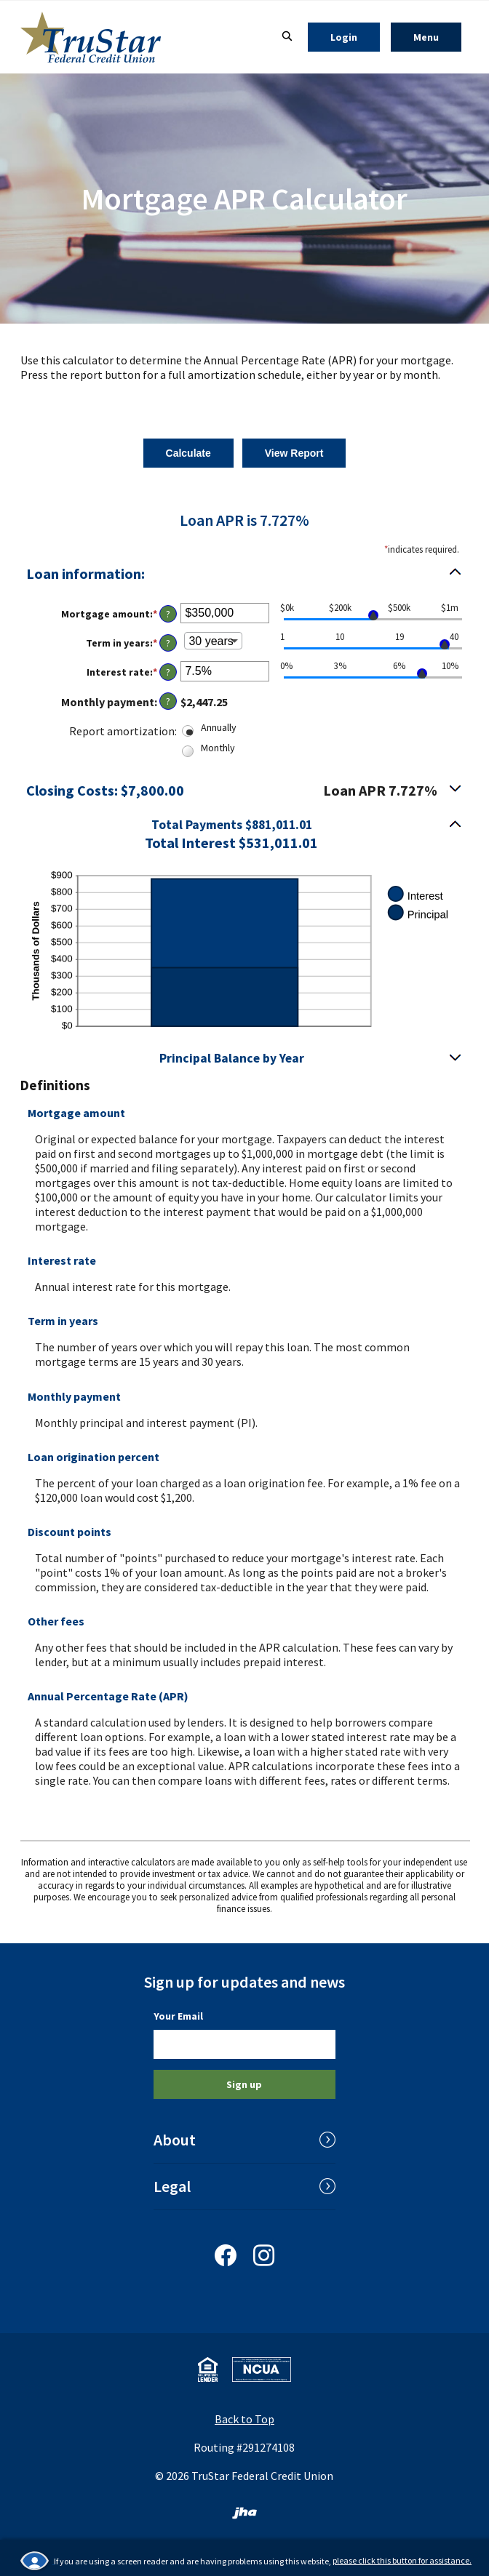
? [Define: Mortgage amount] (168, 613)
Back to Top (244, 2419)
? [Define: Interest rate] (168, 672)
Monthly (218, 747)
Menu (437, 37)
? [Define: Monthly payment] (168, 701)
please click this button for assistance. (402, 2560)
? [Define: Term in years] (168, 642)
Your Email (178, 2016)
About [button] (175, 2139)
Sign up (244, 2084)
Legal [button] (172, 2186)
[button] (244, 833)
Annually (218, 727)
